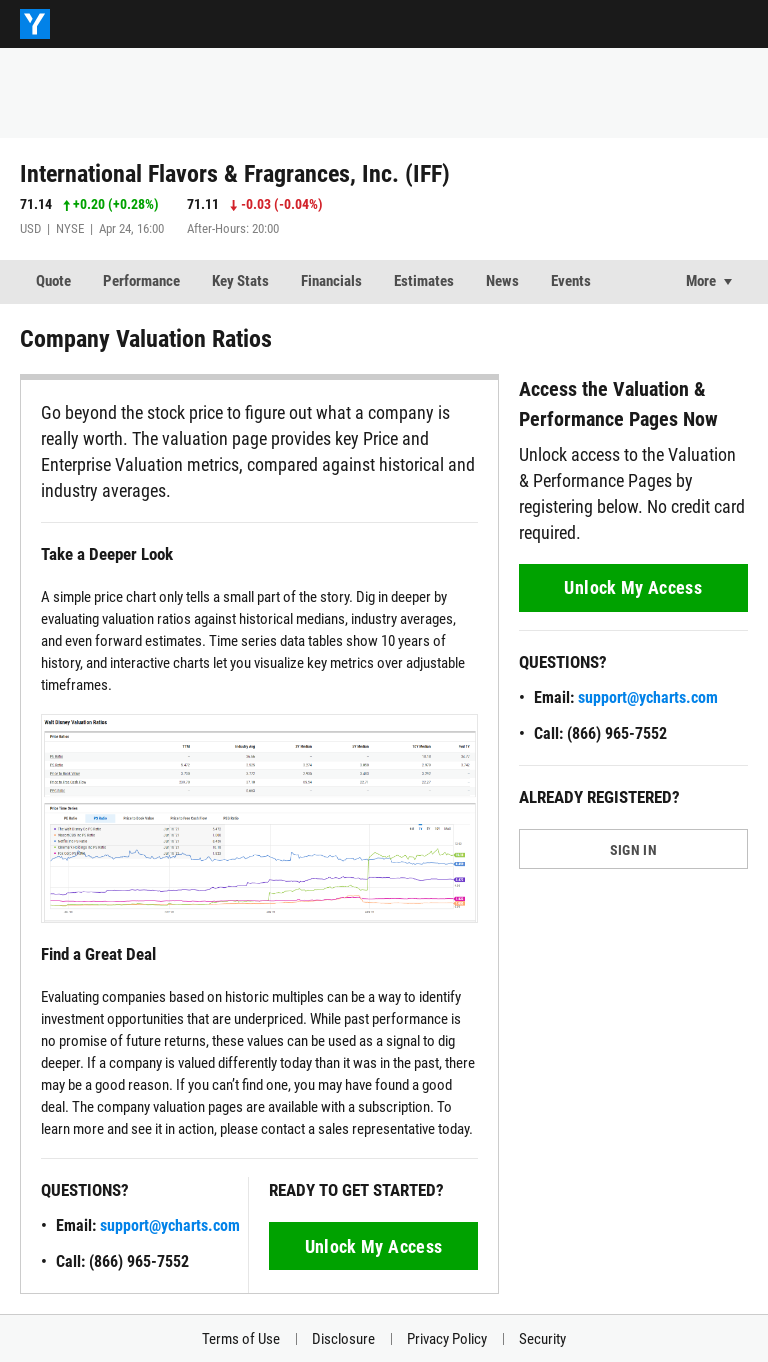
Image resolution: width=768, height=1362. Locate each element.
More (701, 281)
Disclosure (343, 1339)
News (502, 281)
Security (542, 1339)
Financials (331, 281)
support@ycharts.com (170, 1225)
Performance (141, 281)
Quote (53, 281)
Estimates (424, 281)
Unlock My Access (374, 1246)
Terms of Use (241, 1339)
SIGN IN (633, 850)
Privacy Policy (447, 1339)
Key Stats (240, 281)
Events (571, 281)
